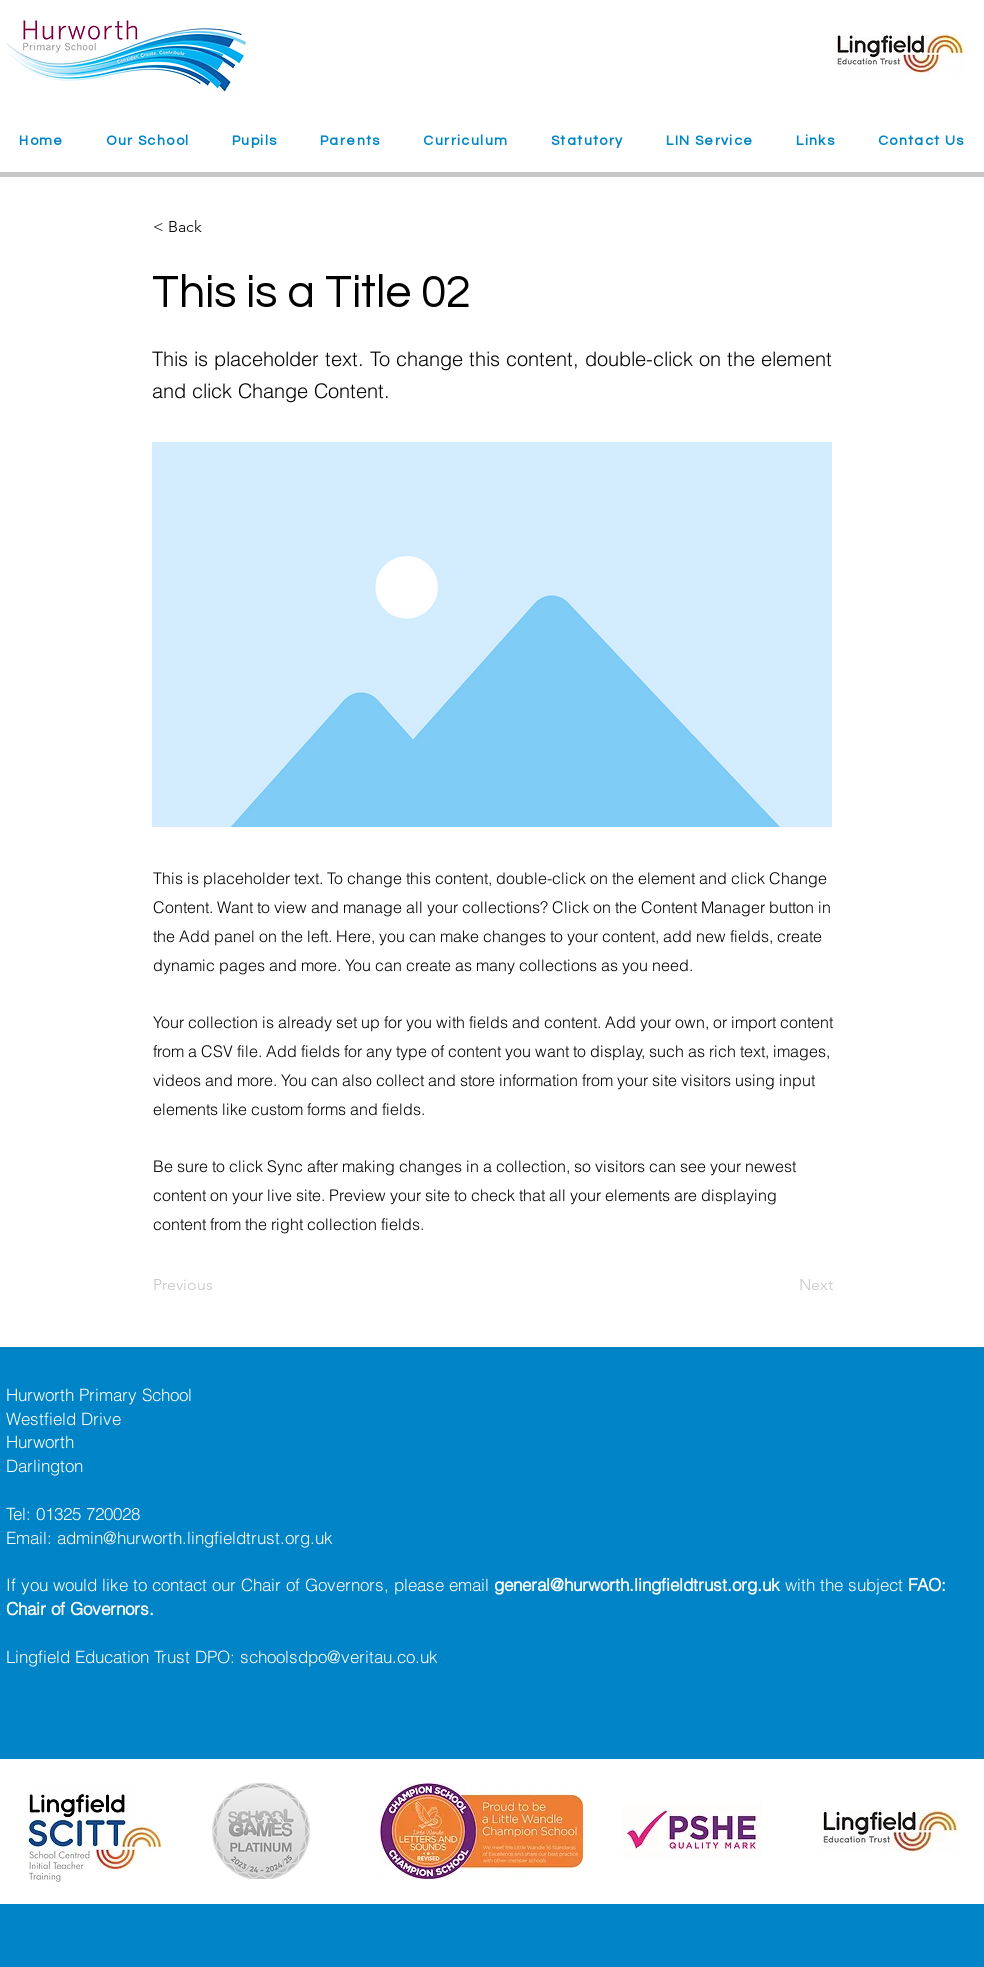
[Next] (783, 1285)
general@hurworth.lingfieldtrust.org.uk (637, 1584)
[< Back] (219, 227)
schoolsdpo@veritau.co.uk (339, 1656)
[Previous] (219, 1285)
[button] (148, 142)
